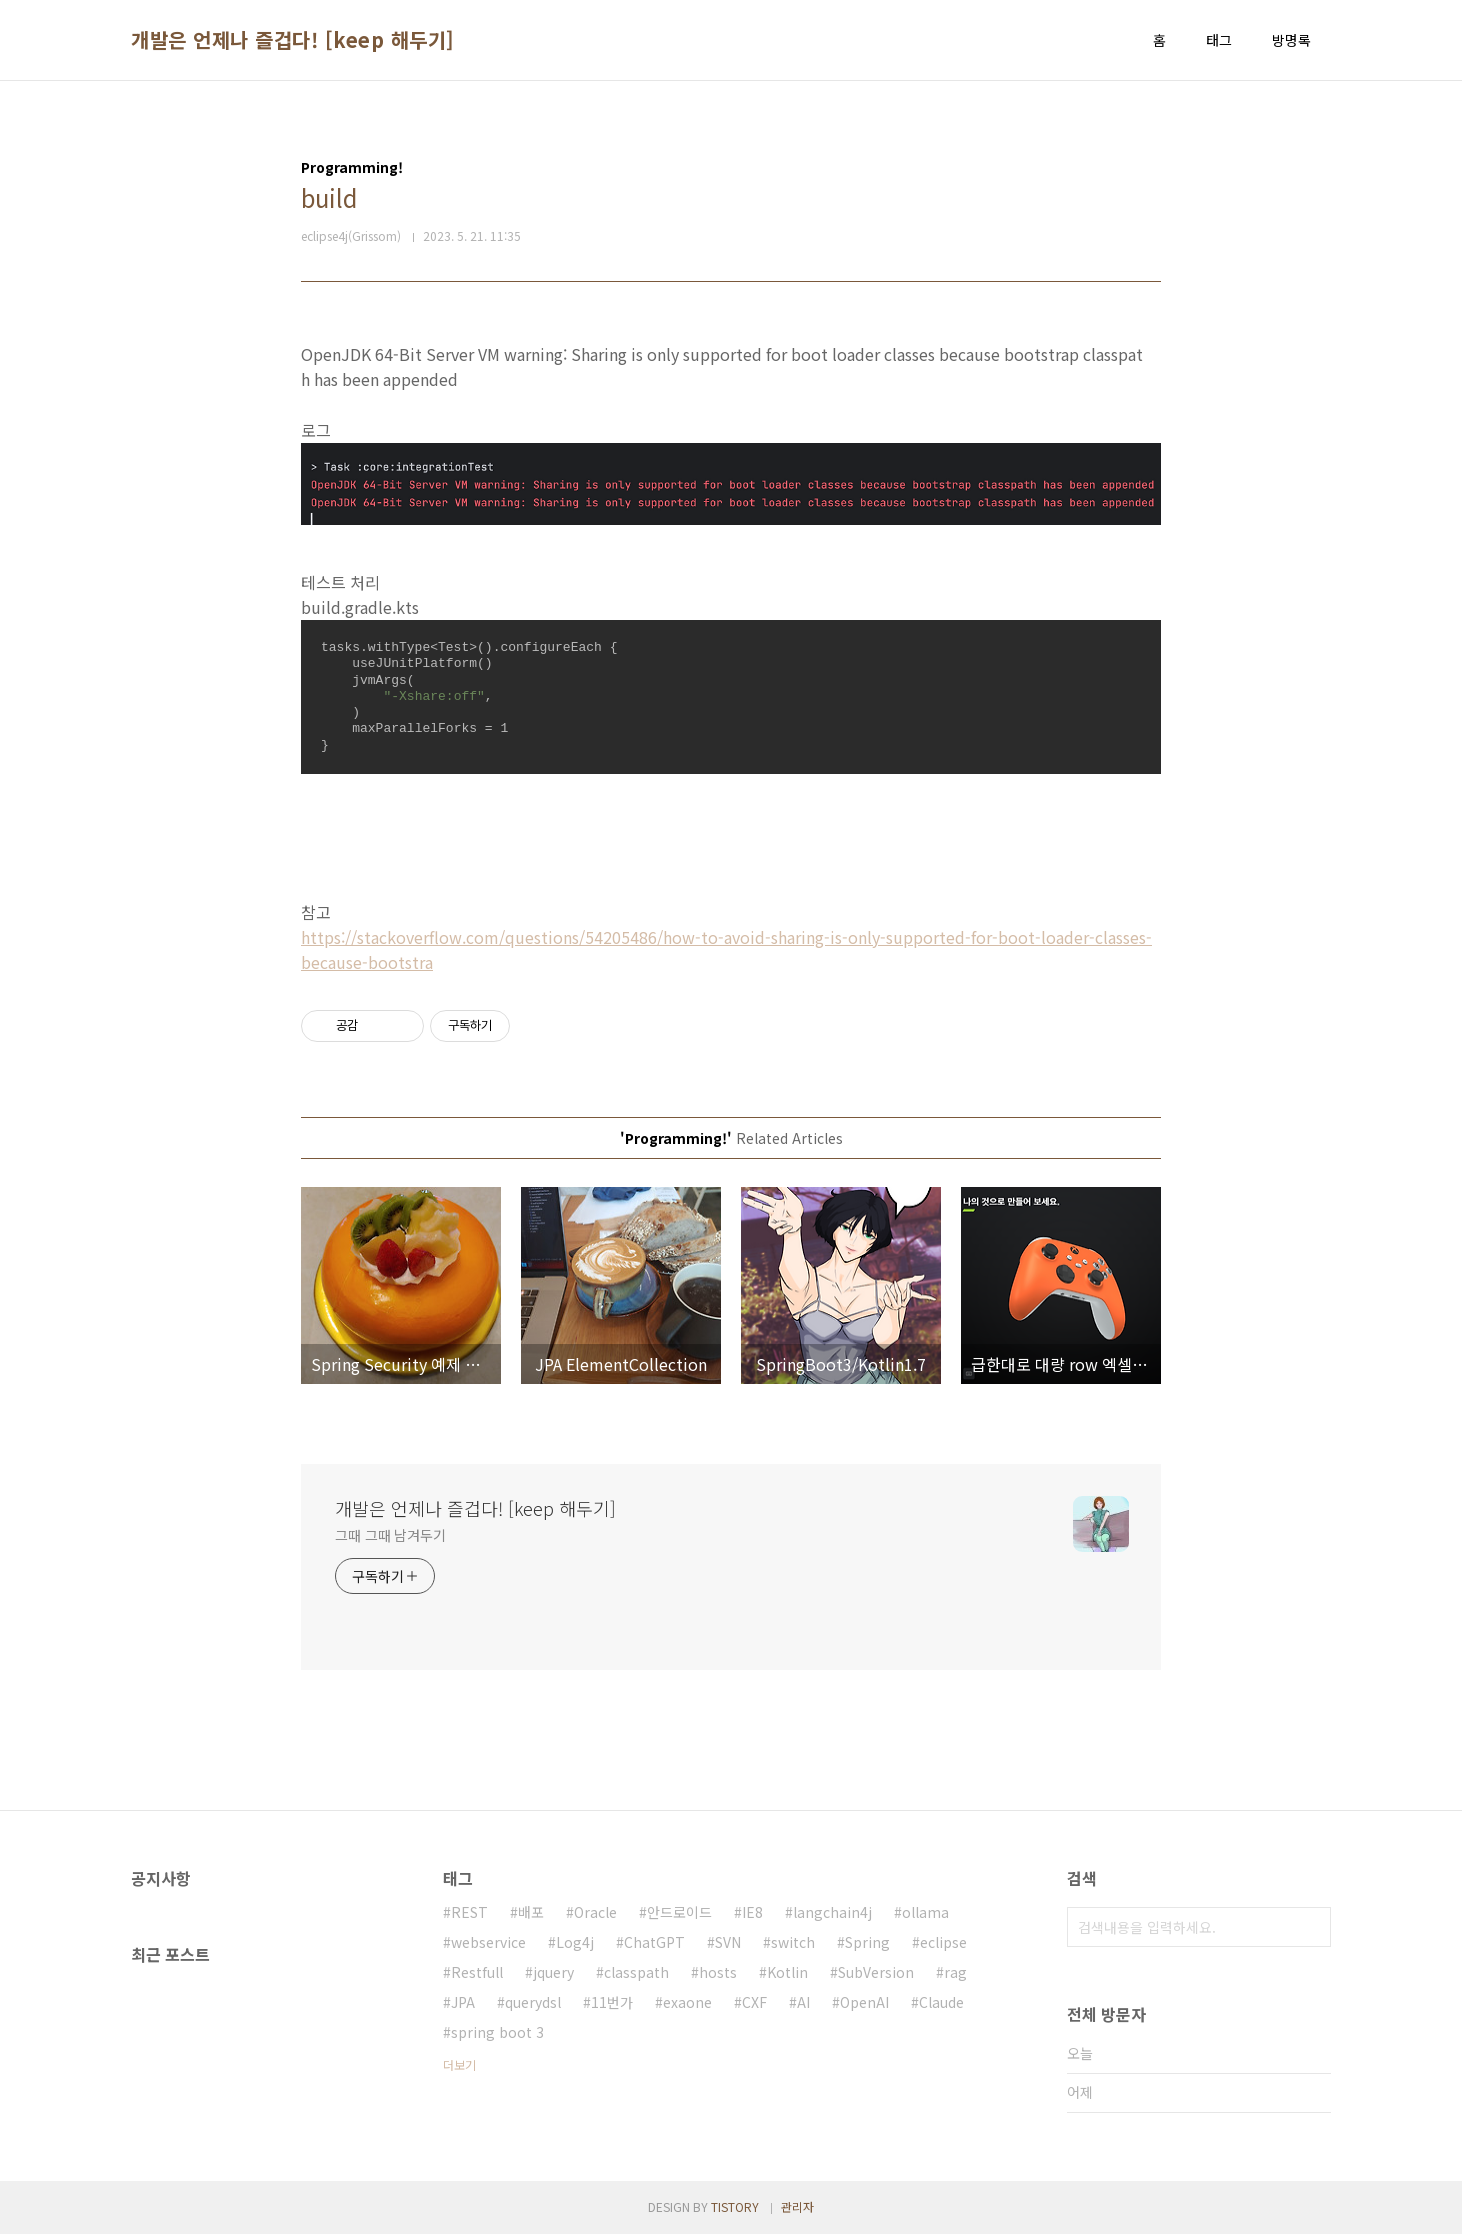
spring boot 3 (497, 2032)
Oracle (595, 1912)
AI (803, 2002)
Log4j (575, 1942)
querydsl (533, 2002)
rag (955, 1972)
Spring (867, 1942)
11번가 (612, 2002)
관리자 (797, 2206)
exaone (687, 2002)
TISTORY (735, 2206)
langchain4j (832, 1912)
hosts (718, 1972)
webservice (488, 1942)
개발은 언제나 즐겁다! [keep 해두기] (293, 40)
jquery (553, 1972)
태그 (1219, 40)
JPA (463, 2002)
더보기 (459, 2064)
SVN (728, 1942)
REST (469, 1912)
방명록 (1291, 40)
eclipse (943, 1942)
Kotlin (787, 1972)
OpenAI (864, 2002)
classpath (636, 1972)
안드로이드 (679, 1912)
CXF (754, 2002)
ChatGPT (654, 1942)
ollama (925, 1912)
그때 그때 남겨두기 (390, 1535)
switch (793, 1942)
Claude (941, 2002)
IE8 (752, 1912)
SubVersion (876, 1972)
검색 (1311, 1927)
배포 (531, 1912)
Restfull (477, 1972)
